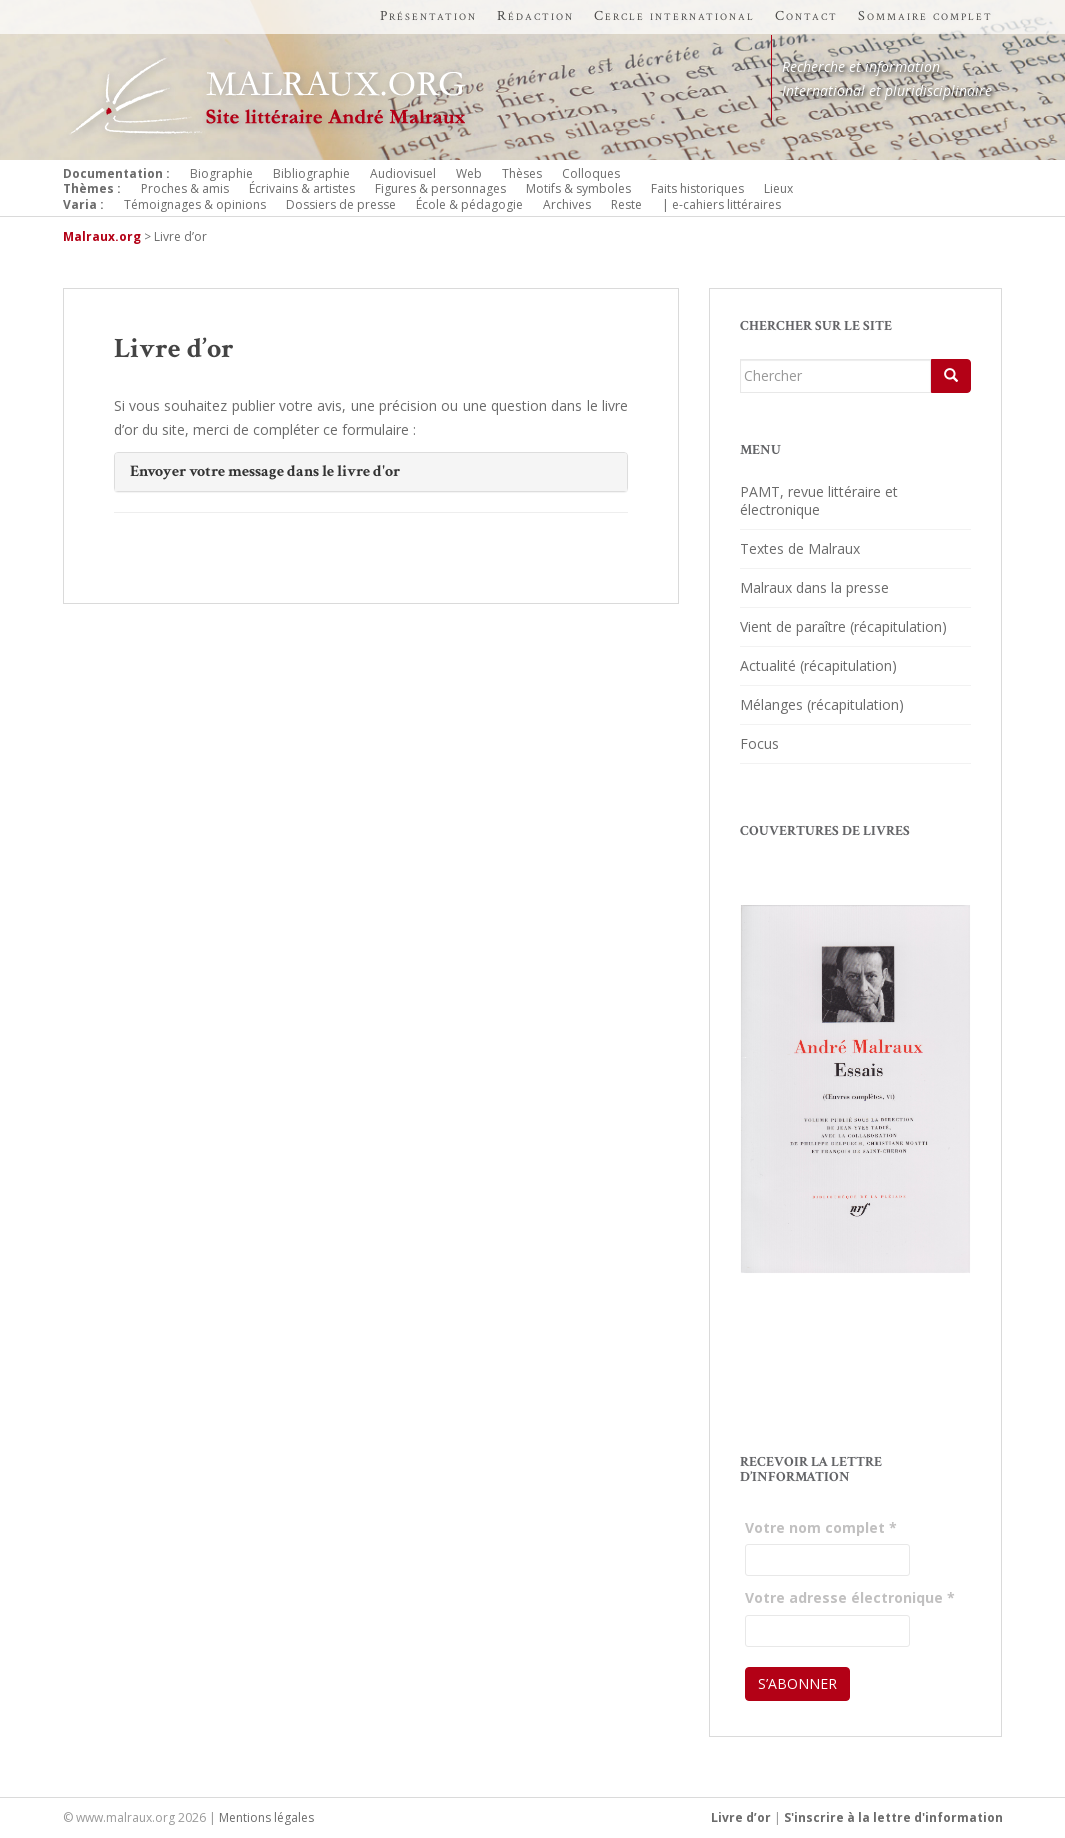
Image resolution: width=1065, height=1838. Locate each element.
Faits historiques (697, 188)
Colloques (591, 173)
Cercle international (674, 16)
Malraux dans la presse (814, 587)
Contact (806, 16)
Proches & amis (185, 188)
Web (469, 173)
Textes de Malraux (800, 548)
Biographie (221, 173)
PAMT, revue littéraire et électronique (819, 500)
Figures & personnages (440, 188)
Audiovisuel (403, 173)
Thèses (522, 173)
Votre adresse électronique (850, 1597)
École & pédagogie (469, 204)
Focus (759, 743)
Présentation (428, 16)
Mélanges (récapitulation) (822, 704)
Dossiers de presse (341, 204)
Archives (567, 204)
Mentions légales (266, 1817)
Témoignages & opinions (195, 204)
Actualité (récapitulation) (818, 665)
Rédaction (535, 16)
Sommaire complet (925, 16)
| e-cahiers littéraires (721, 204)
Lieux (778, 188)
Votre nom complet (821, 1527)
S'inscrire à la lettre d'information (893, 1817)
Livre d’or (741, 1817)
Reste (626, 204)
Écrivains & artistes (302, 188)
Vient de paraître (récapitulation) (843, 626)
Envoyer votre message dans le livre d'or (265, 471)
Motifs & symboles (578, 188)
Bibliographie (311, 173)
